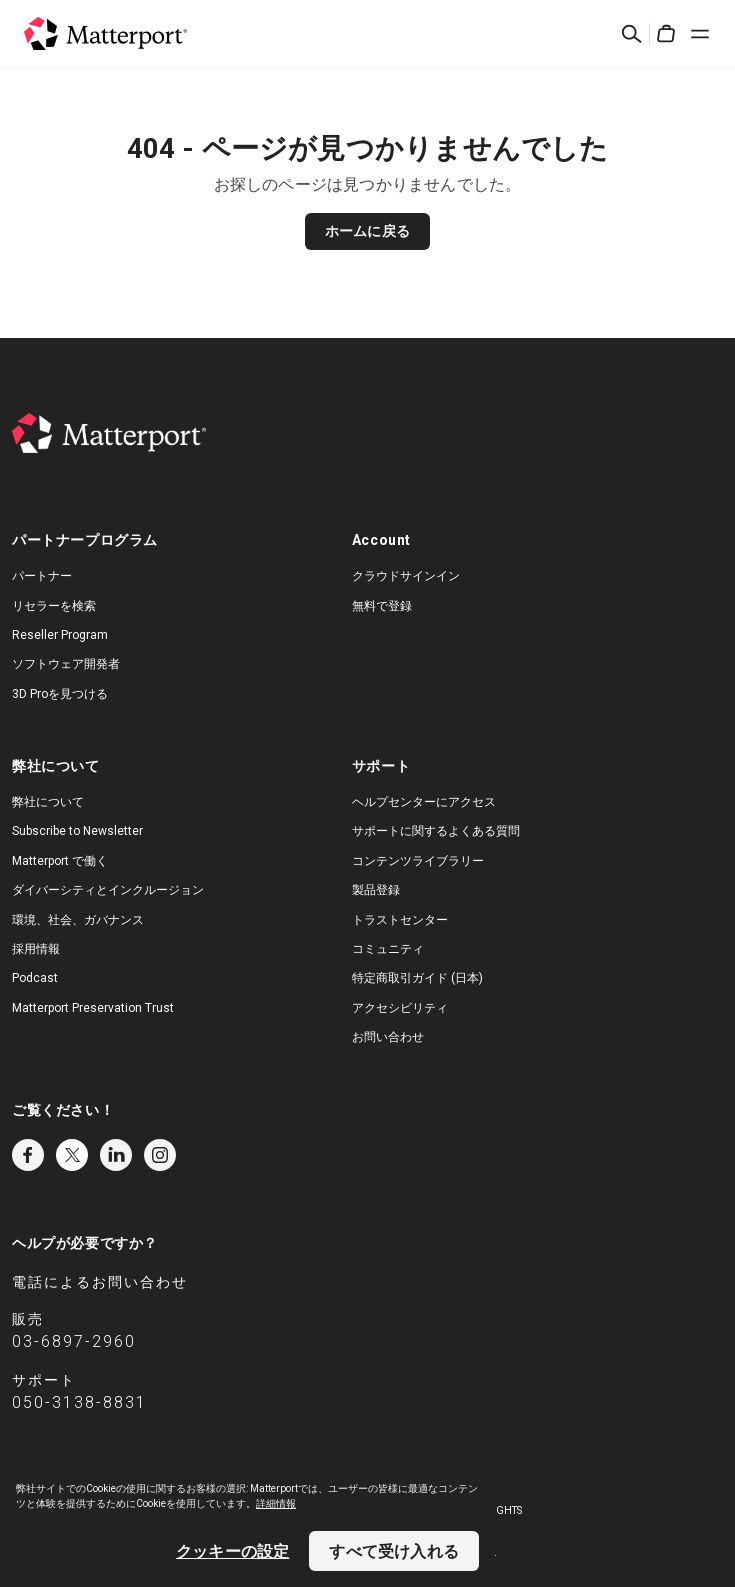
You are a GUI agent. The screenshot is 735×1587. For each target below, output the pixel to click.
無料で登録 (382, 606)
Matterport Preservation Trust (93, 1008)
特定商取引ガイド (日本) (417, 978)
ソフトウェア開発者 (66, 664)
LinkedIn (116, 1155)
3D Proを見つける (60, 694)
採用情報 (36, 949)
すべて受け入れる (394, 1551)
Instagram (160, 1155)
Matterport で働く (60, 861)
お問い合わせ (388, 1037)
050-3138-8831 (79, 1402)
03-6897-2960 (74, 1341)
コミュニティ (388, 949)
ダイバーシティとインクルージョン (108, 890)
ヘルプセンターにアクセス (424, 802)
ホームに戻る (367, 231)
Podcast (35, 978)
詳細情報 (276, 1503)
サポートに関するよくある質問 (436, 831)
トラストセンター (400, 920)
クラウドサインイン (406, 576)
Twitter (72, 1155)
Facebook (28, 1155)
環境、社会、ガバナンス (78, 920)
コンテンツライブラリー (418, 861)
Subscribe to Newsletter (77, 831)
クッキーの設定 (232, 1551)
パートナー (42, 576)
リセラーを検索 (54, 606)
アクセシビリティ (400, 1008)
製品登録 (376, 890)
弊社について (48, 802)
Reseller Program (60, 635)
